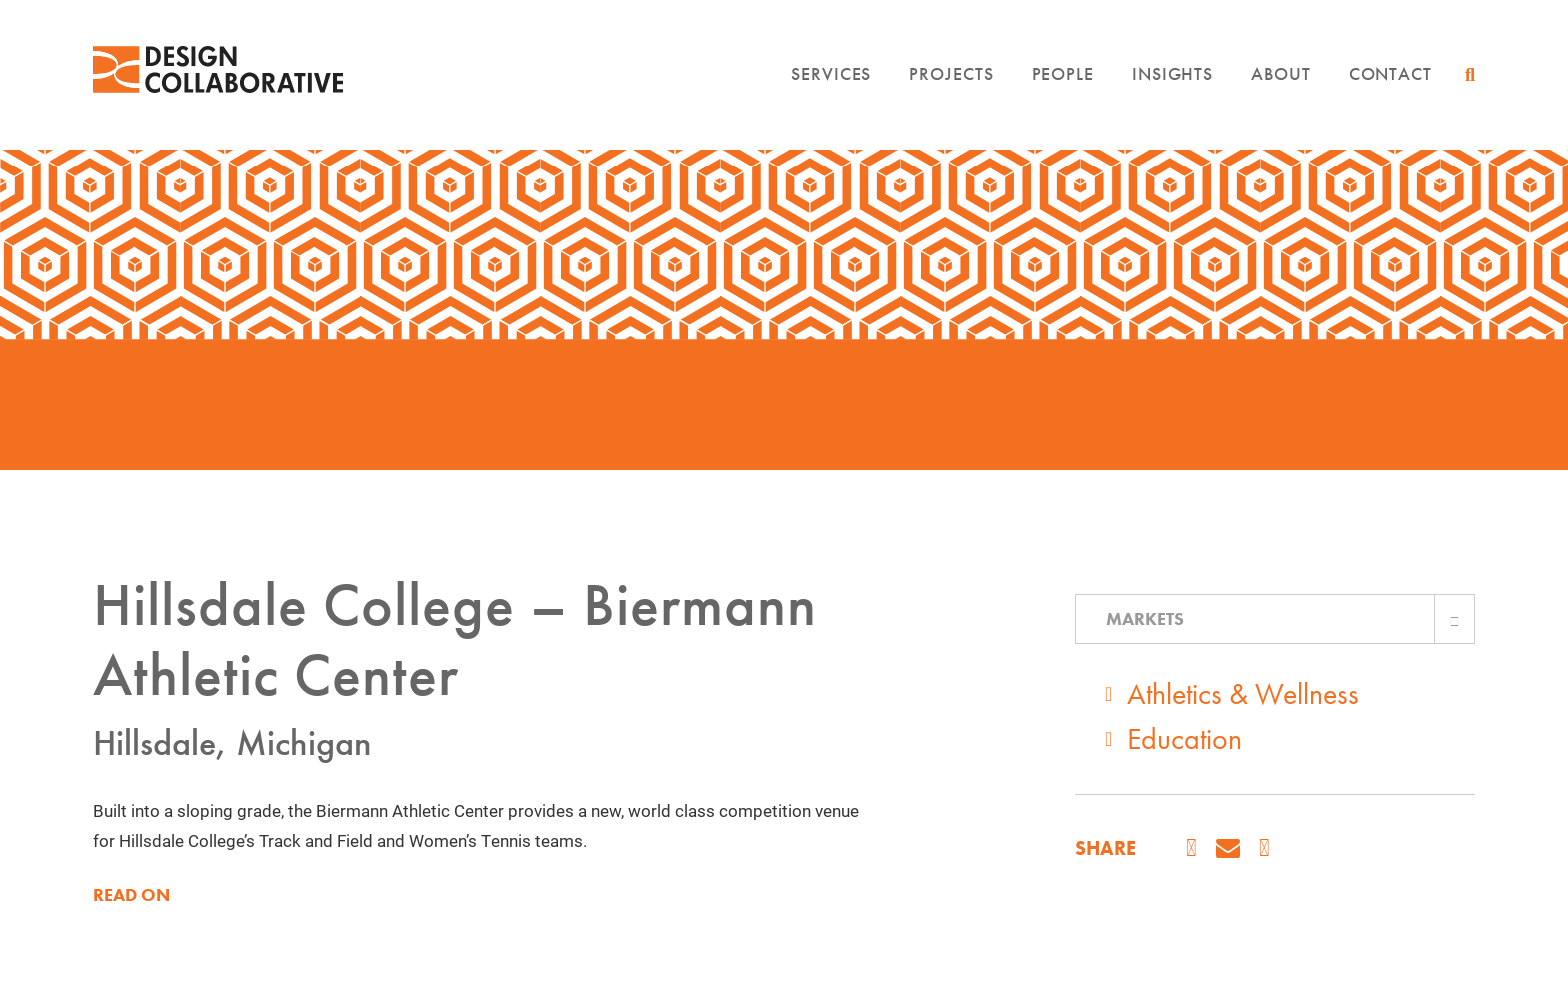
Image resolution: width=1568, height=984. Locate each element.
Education (1184, 739)
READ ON (131, 895)
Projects (951, 83)
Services (831, 83)
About (1281, 83)
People (1063, 83)
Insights (1172, 83)
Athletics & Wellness (1243, 694)
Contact (1390, 83)
